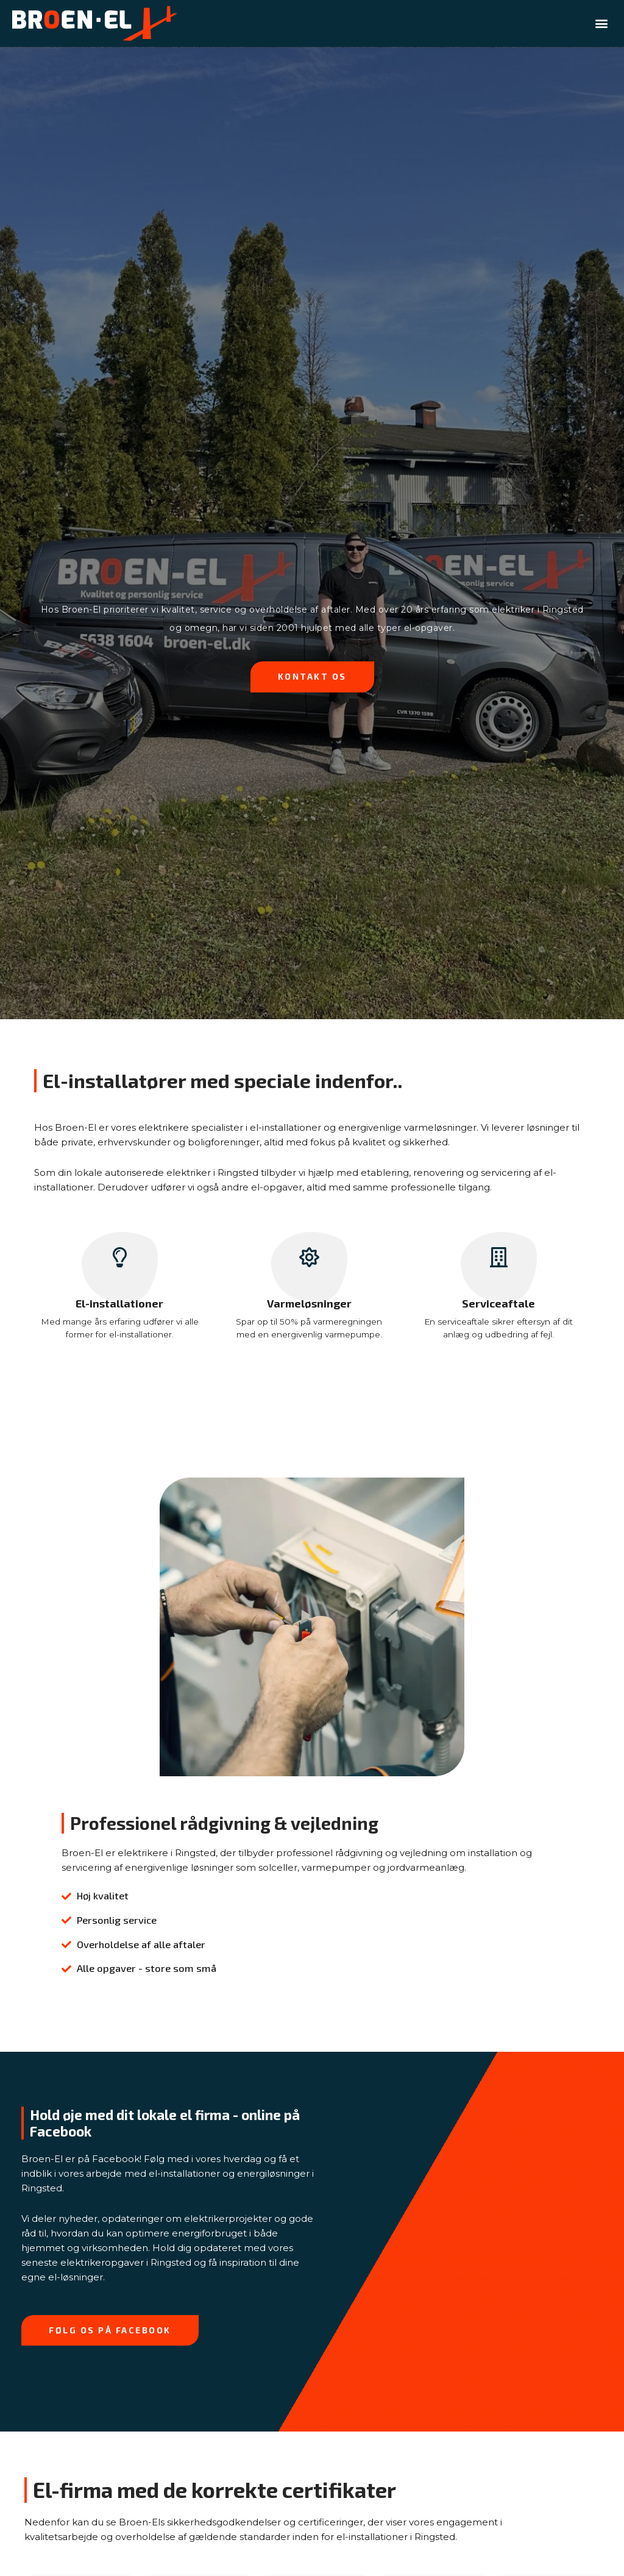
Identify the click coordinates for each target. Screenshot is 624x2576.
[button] (602, 23)
